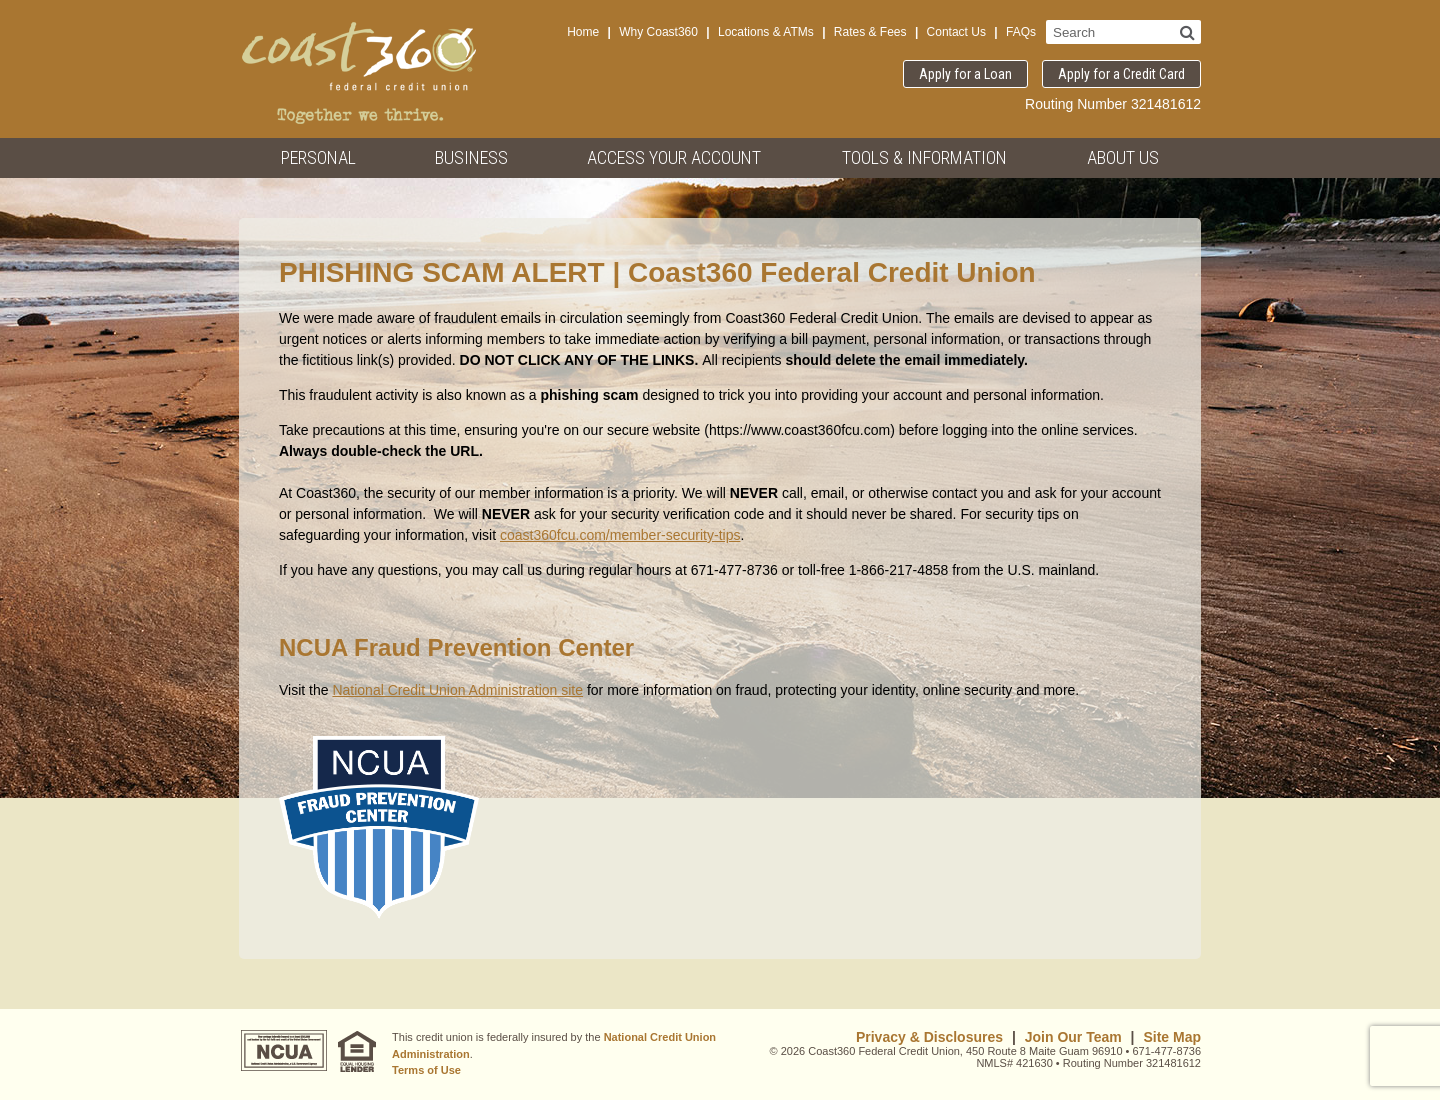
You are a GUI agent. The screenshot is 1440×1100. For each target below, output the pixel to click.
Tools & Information (924, 157)
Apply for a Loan (965, 74)
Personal (318, 157)
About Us (1123, 157)
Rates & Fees (870, 32)
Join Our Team (1073, 1037)
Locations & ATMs (766, 32)
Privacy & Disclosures (929, 1037)
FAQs (1021, 32)
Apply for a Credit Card (1121, 74)
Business (471, 157)
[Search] (1187, 32)
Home (583, 32)
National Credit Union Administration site (457, 690)
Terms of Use (426, 1070)
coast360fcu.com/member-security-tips (620, 535)
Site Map (1172, 1037)
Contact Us (956, 32)
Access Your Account (674, 157)
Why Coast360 (658, 32)
